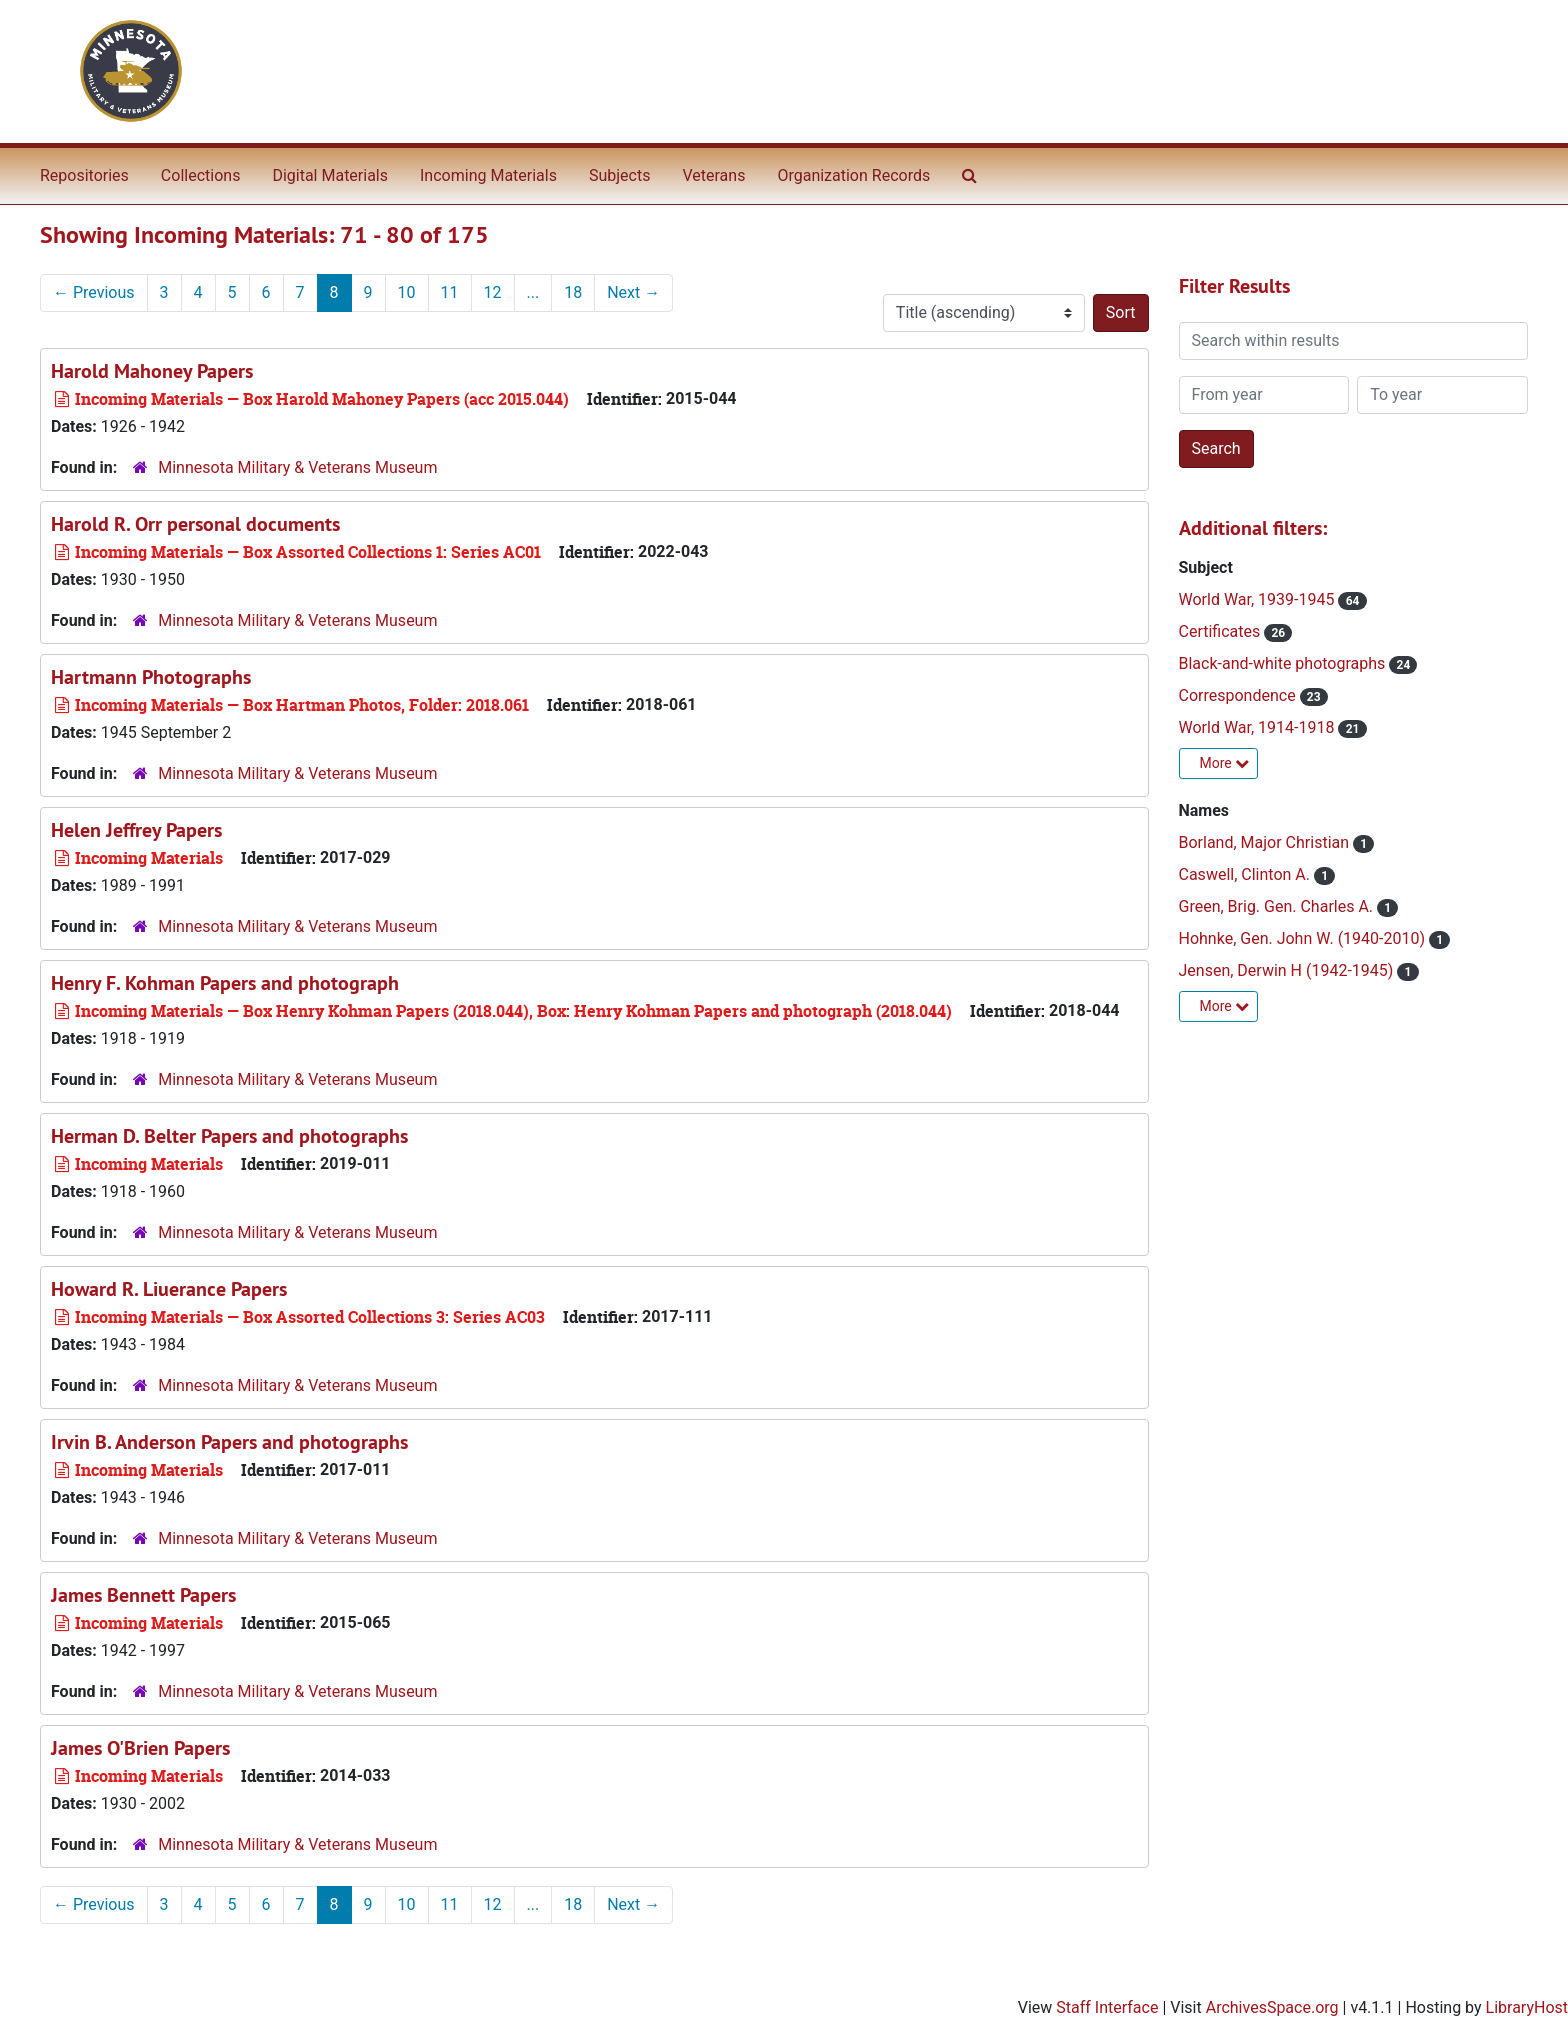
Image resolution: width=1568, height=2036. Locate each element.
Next (633, 292)
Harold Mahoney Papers (152, 371)
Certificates (1222, 631)
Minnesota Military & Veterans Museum (297, 467)
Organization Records (853, 175)
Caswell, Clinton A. (1246, 874)
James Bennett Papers (143, 1595)
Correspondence (1239, 695)
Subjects (619, 175)
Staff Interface (1107, 2007)
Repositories (84, 175)
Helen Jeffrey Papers (136, 830)
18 (573, 292)
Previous (94, 292)
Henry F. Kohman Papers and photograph (225, 983)
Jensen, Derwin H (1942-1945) (1288, 970)
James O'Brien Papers (140, 1748)
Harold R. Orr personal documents (195, 524)
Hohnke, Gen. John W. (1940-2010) (1304, 938)
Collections (201, 175)
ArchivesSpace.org (1272, 2007)
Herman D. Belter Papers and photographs (229, 1136)
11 (450, 292)
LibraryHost (1527, 2007)
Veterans (713, 175)
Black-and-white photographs (1284, 663)
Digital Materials (330, 175)
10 (407, 292)
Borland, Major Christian (1266, 842)
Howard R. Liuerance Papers (169, 1289)
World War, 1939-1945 (1259, 599)
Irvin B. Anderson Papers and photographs (229, 1442)
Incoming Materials (488, 175)
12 (493, 292)
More (1225, 763)
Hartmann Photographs (151, 677)
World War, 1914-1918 (1259, 727)
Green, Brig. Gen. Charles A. (1278, 906)
